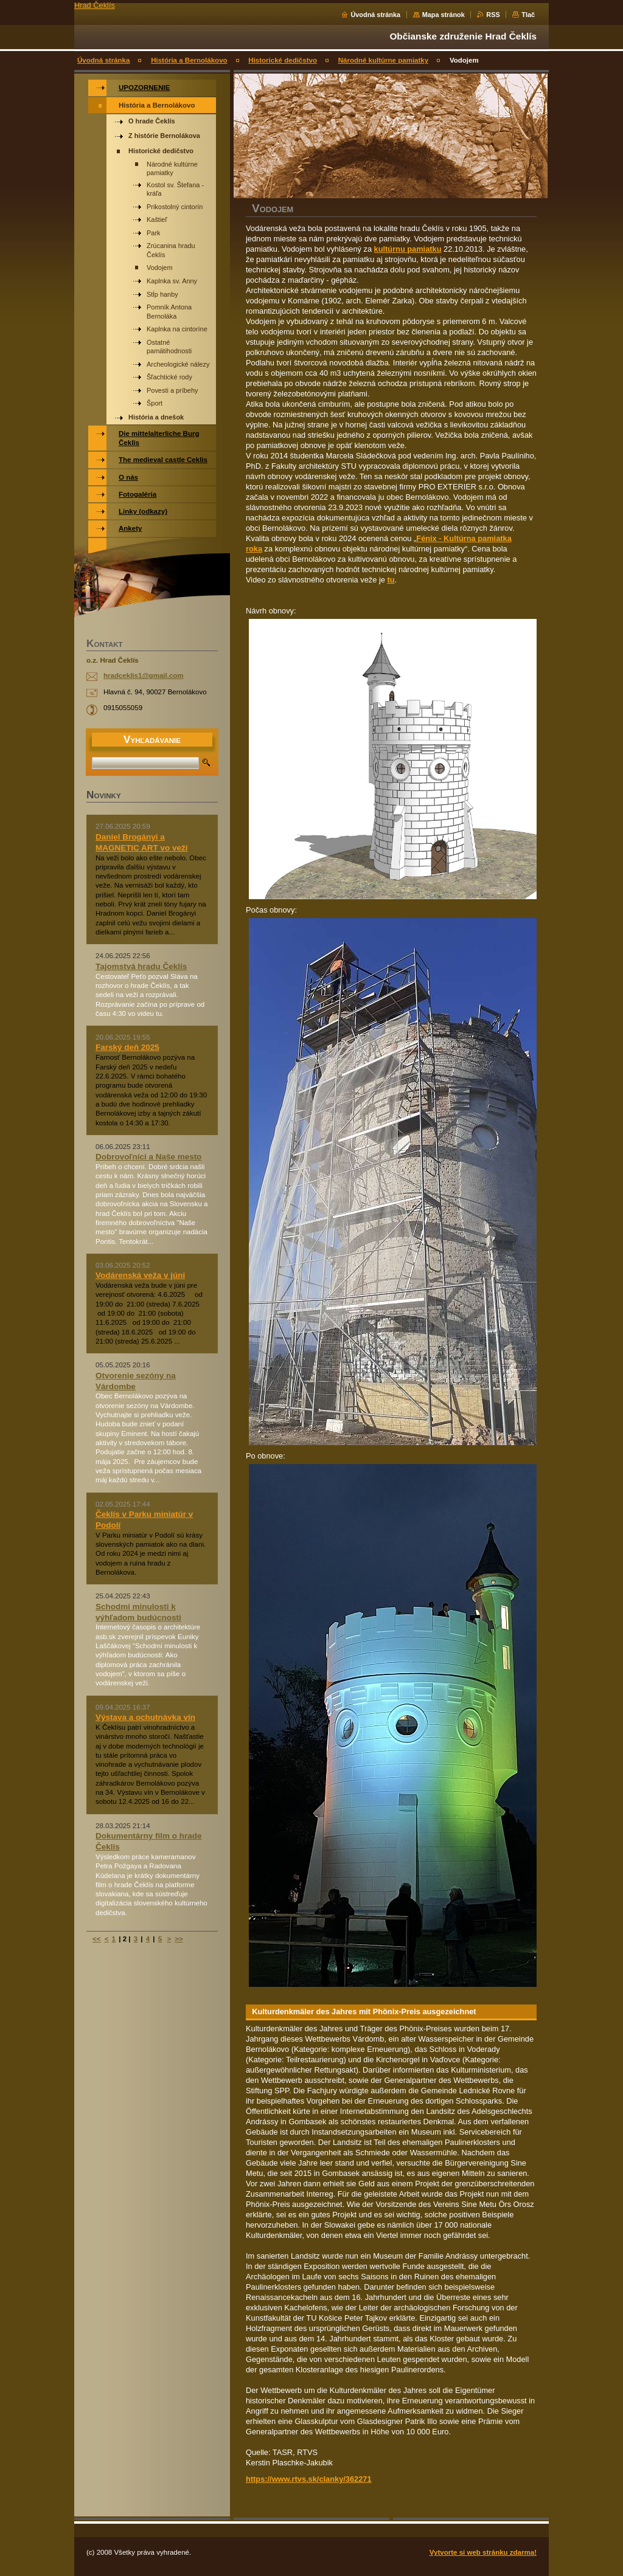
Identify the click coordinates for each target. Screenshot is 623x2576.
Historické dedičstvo (282, 60)
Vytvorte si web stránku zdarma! (483, 2552)
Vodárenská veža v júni (140, 1275)
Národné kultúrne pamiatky (383, 60)
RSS (492, 14)
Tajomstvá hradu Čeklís (141, 966)
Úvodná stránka (375, 14)
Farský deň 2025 (127, 1047)
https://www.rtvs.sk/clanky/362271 (309, 2479)
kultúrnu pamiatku (408, 249)
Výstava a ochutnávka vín (145, 1717)
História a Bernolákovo (189, 60)
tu (390, 579)
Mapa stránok (443, 14)
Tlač (528, 14)
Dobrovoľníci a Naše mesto (148, 1156)
